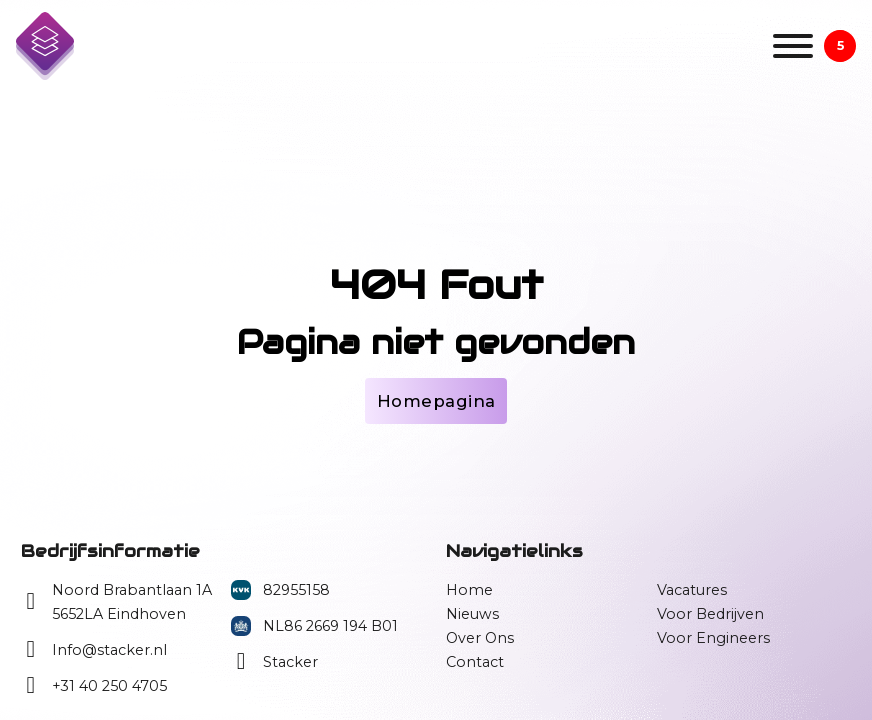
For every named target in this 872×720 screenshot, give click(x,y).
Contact (475, 662)
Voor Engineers (713, 638)
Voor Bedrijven (710, 614)
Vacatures (692, 590)
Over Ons (480, 638)
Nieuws (472, 614)
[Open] (793, 46)
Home (469, 590)
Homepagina (436, 401)
